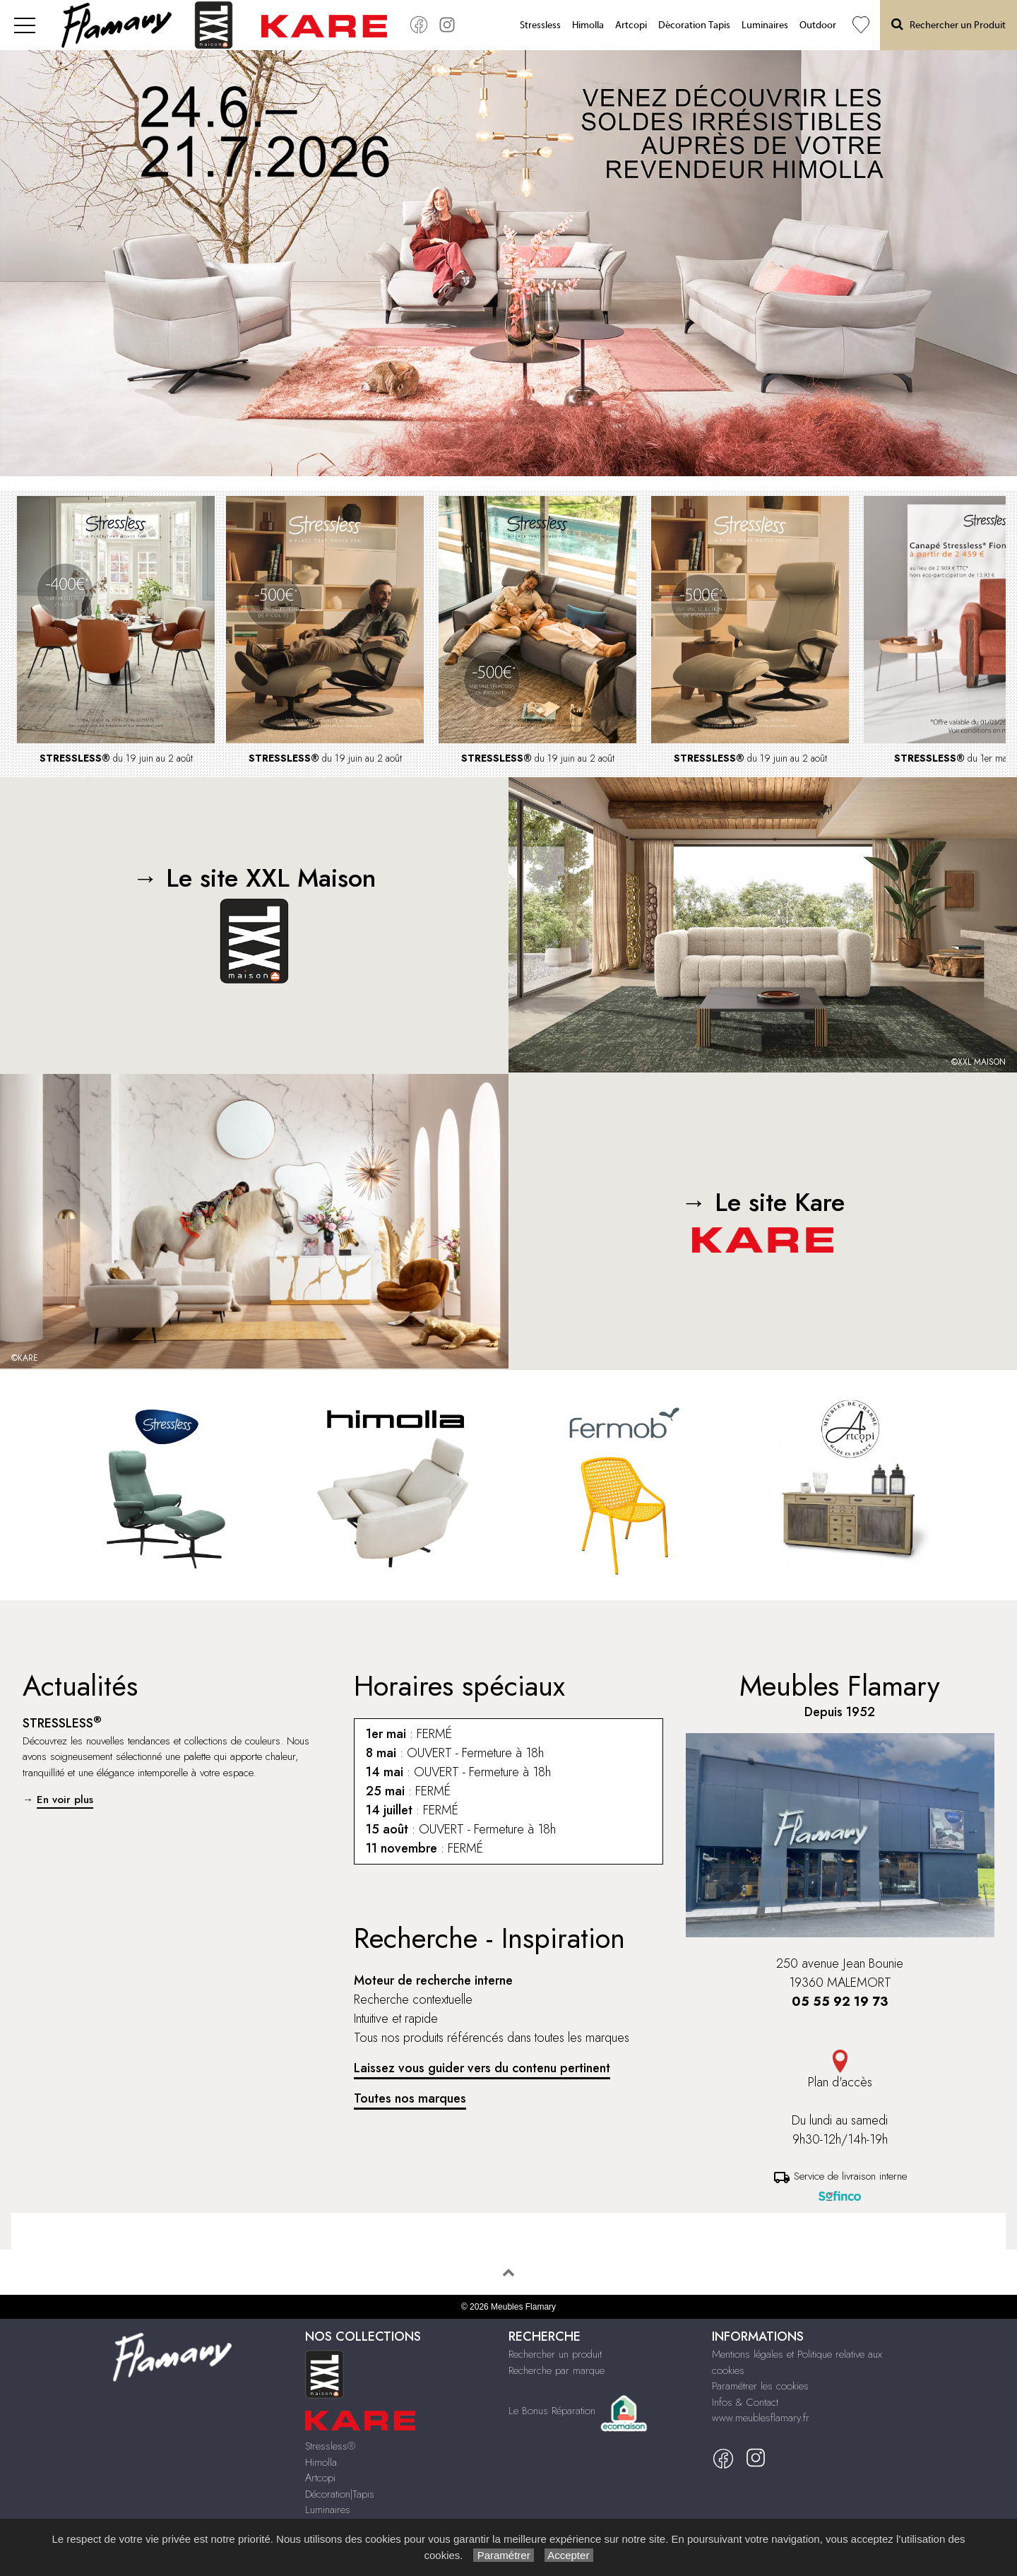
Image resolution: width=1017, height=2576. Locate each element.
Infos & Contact (745, 2402)
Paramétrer (503, 2555)
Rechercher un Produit (948, 24)
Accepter (569, 2555)
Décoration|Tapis (339, 2494)
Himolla (588, 25)
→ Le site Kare (763, 1218)
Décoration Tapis (694, 25)
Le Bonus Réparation (552, 2410)
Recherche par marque (557, 2370)
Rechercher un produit (555, 2354)
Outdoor (817, 25)
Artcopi (631, 25)
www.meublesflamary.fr (760, 2418)
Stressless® (330, 2446)
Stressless (540, 25)
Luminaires (765, 25)
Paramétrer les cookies (760, 2386)
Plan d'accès (840, 2070)
